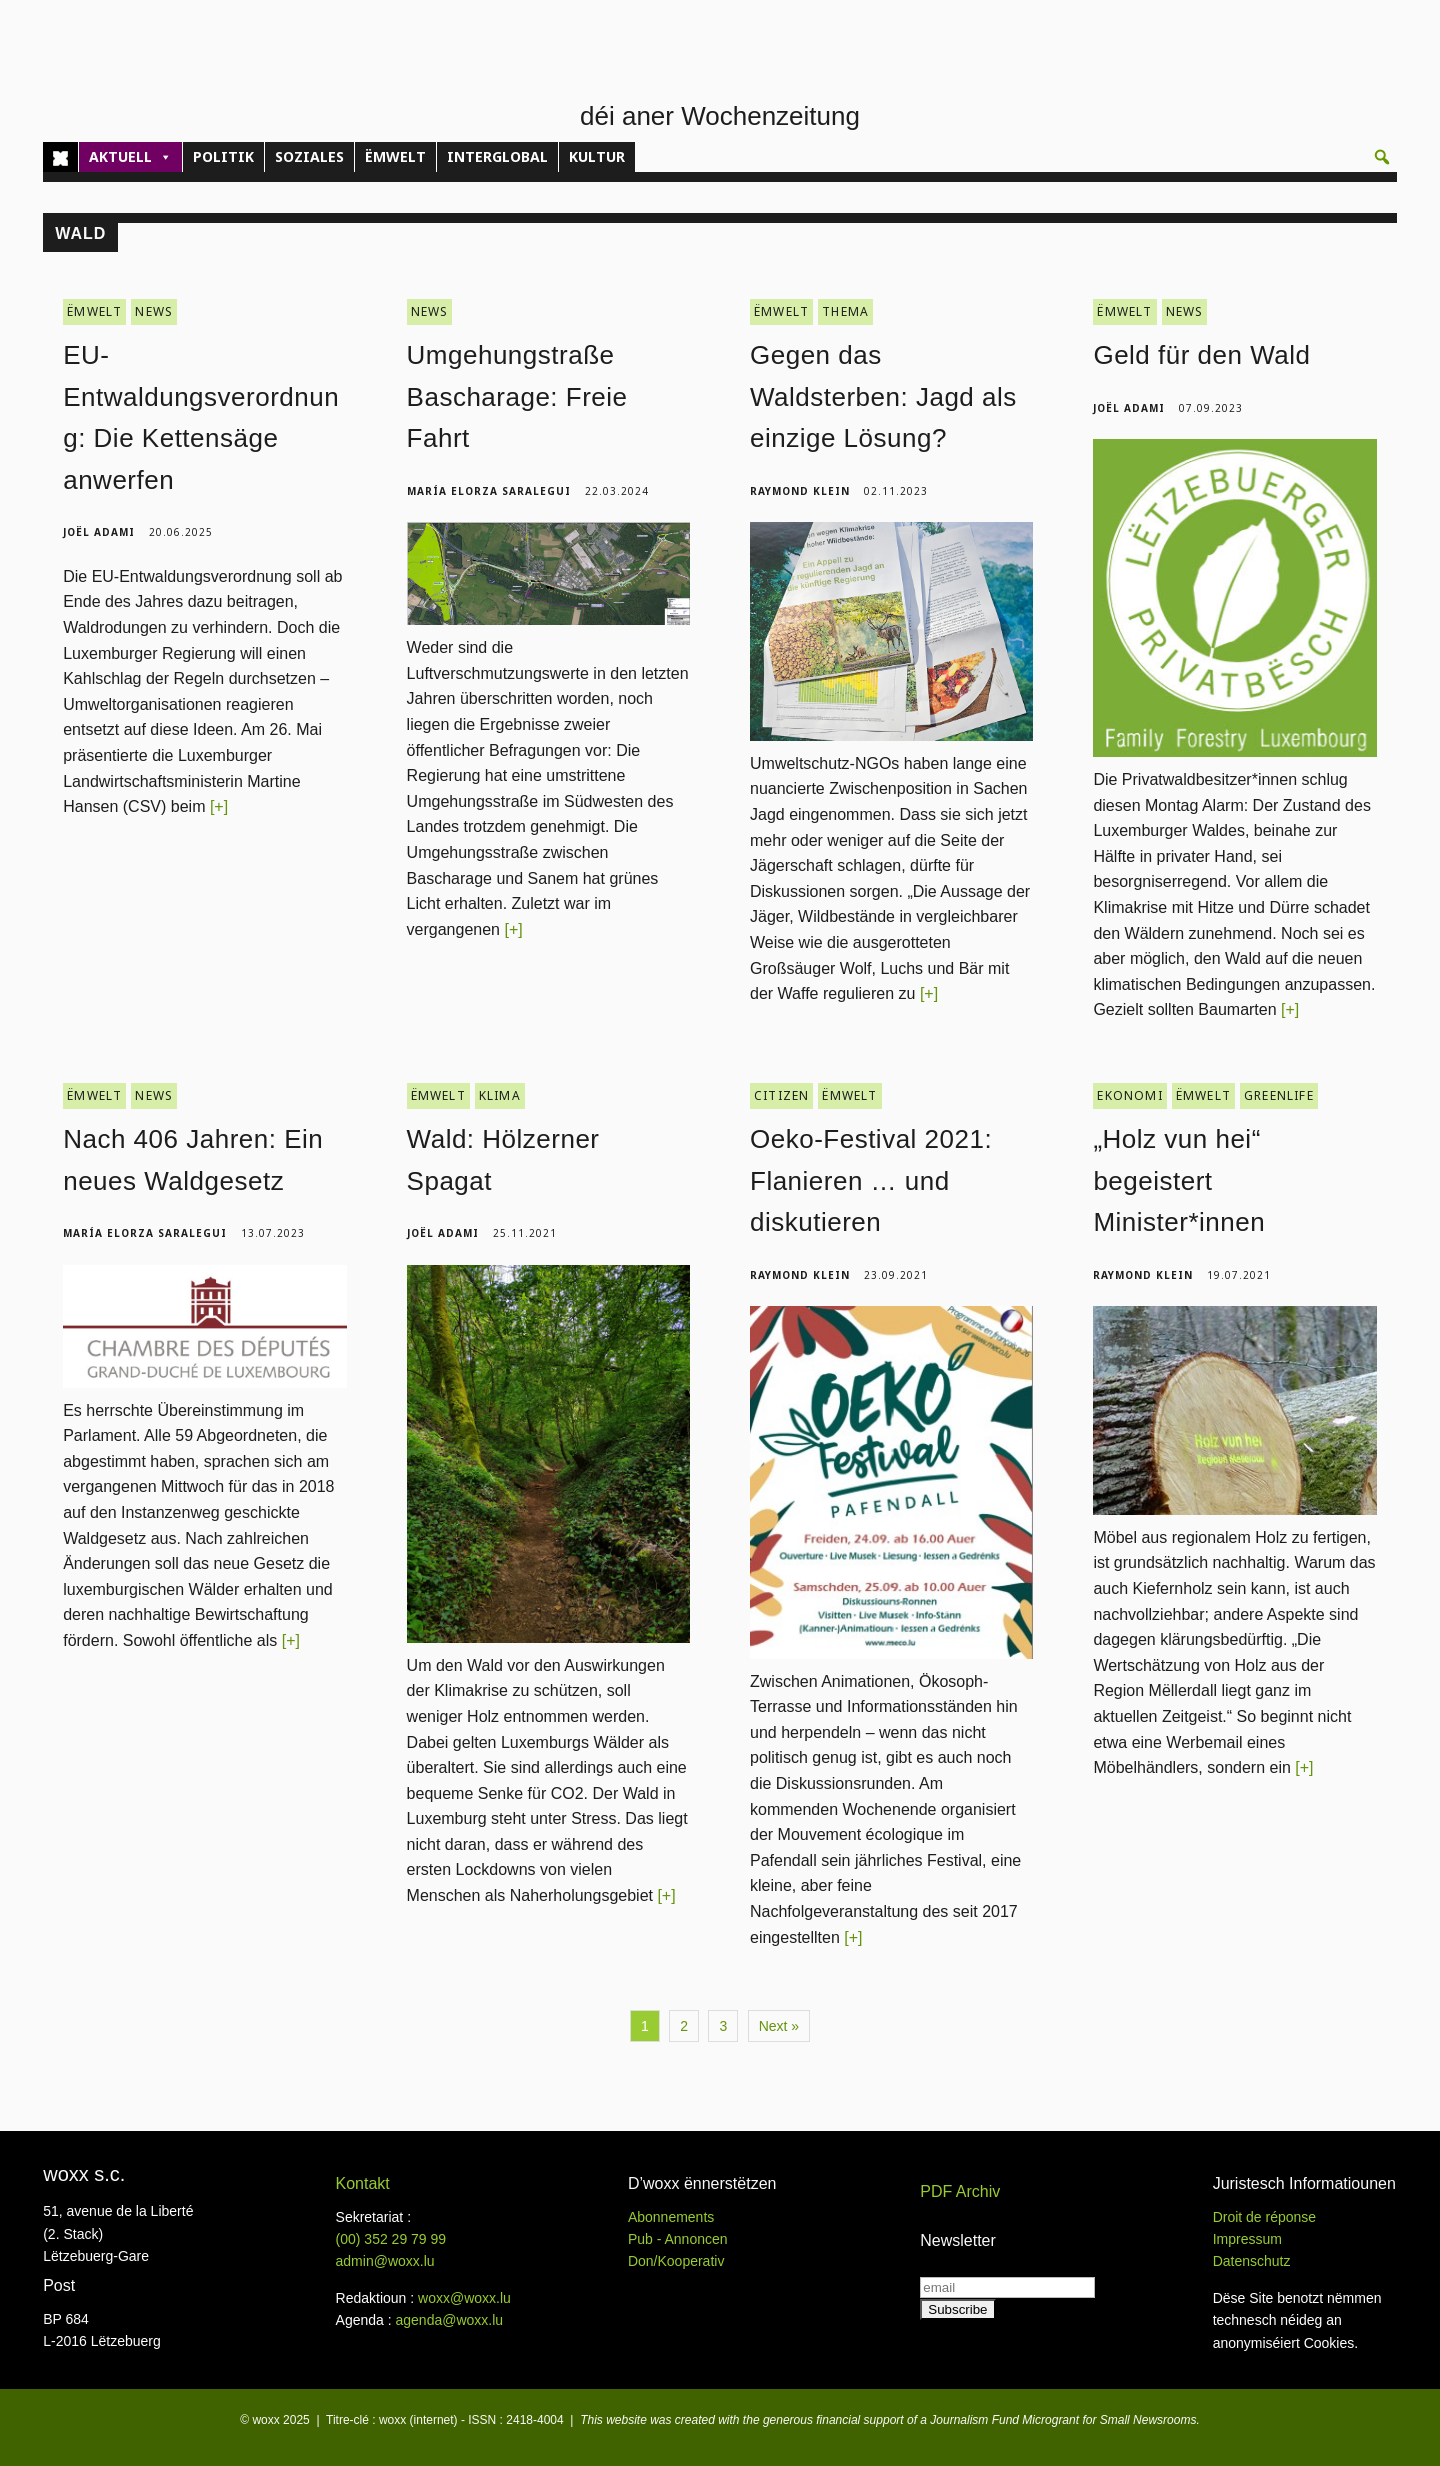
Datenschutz (1252, 2261)
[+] (219, 806)
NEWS (154, 311)
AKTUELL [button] (130, 157)
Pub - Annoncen (678, 2239)
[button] (1382, 157)
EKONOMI (1129, 1095)
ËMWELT (395, 156)
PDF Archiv (960, 2191)
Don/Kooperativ (676, 2261)
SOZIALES (309, 156)
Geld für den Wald (1201, 355)
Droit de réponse (1265, 2217)
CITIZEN (781, 1095)
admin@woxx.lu (385, 2261)
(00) (391, 2239)
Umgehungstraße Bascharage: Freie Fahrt (517, 396)
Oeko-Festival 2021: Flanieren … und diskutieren (871, 1180)
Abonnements (671, 2217)
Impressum (1247, 2239)
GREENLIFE (1279, 1095)
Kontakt (363, 2183)
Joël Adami (99, 532)
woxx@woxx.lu (464, 2298)
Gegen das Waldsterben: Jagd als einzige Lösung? (883, 396)
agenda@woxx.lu (449, 2320)
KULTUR (597, 156)
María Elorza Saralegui (489, 491)
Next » (779, 2026)
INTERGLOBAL (497, 156)
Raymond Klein (800, 491)
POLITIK (223, 156)
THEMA (845, 311)
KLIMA (500, 1095)
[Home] (60, 157)
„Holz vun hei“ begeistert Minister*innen (1179, 1180)
